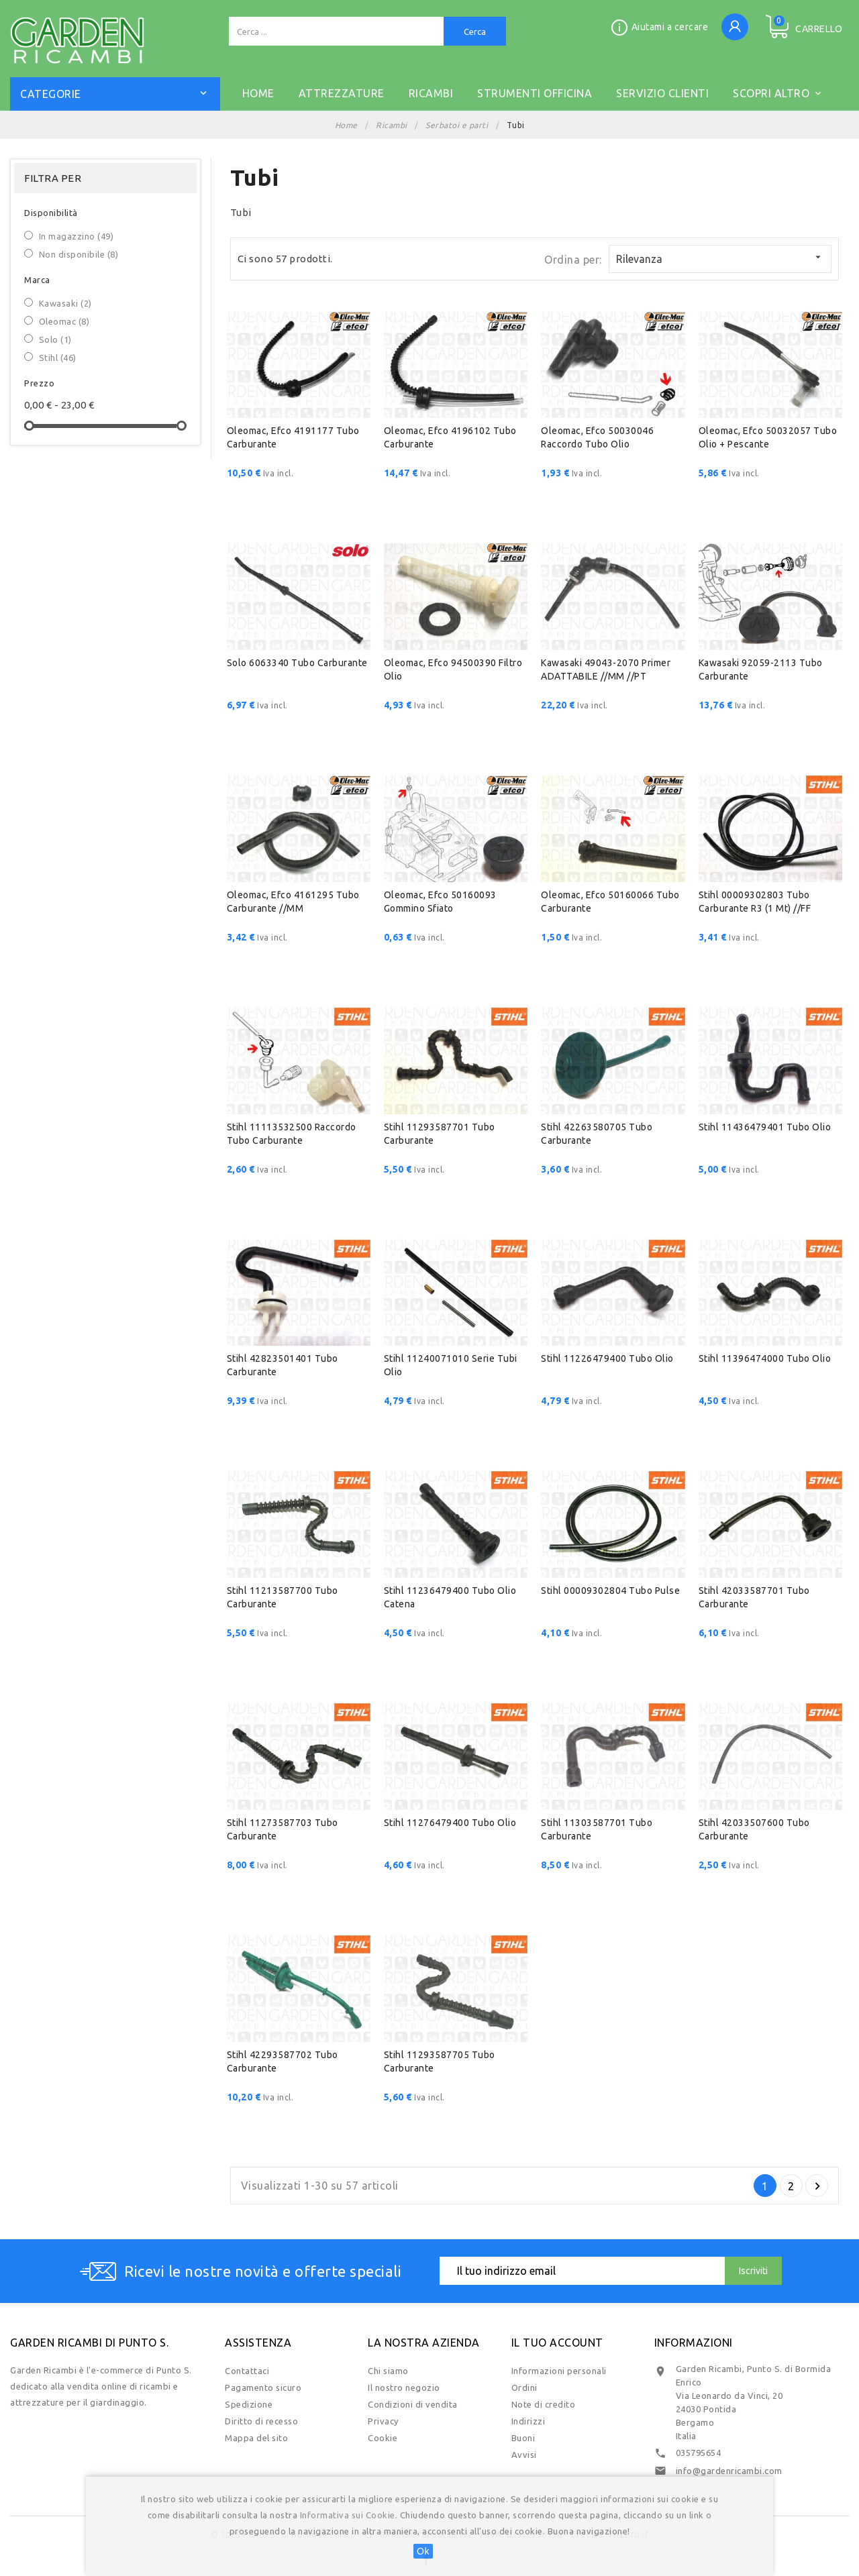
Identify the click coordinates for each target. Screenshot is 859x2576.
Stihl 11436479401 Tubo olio (765, 1127)
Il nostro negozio (404, 2387)
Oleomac (64, 321)
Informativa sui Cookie (347, 2515)
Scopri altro (778, 91)
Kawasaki (65, 303)
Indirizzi (528, 2421)
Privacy (383, 2421)
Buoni (523, 2438)
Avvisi (524, 2454)
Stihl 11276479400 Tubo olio (450, 1822)
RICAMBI (431, 93)
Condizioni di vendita (413, 2404)
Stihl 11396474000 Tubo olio (765, 1358)
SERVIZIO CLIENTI (662, 93)
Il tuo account (557, 2343)
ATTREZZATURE (342, 93)
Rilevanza (720, 258)
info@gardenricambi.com (729, 2470)
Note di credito (543, 2404)
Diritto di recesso (261, 2421)
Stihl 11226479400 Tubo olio (607, 1358)
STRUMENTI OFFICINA (534, 93)
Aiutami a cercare (670, 26)
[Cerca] (336, 31)
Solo (55, 339)
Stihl (58, 357)
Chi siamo (388, 2370)
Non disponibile (79, 254)
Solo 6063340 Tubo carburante (297, 662)
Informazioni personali (559, 2370)
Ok (423, 2551)
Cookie (382, 2438)
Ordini (524, 2387)
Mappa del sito (256, 2438)
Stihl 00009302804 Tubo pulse (610, 1590)
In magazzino (76, 236)
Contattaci (247, 2370)
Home (258, 93)
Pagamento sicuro (263, 2387)
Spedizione (248, 2404)
